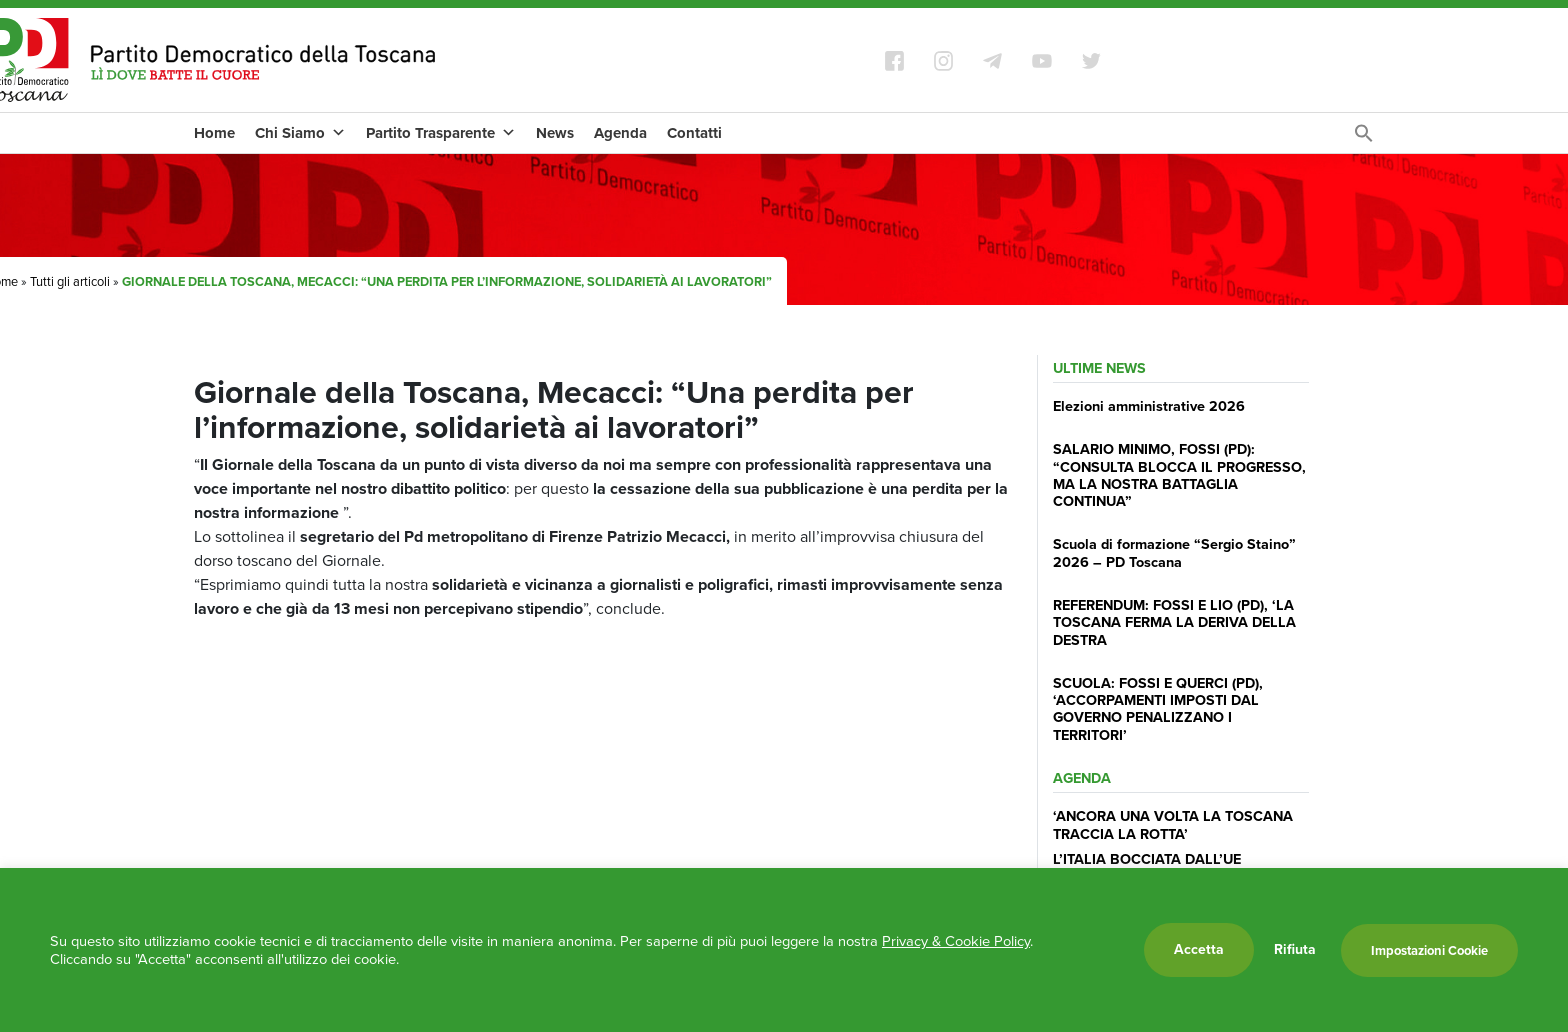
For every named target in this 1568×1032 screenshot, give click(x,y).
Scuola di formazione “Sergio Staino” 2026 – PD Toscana (1174, 552)
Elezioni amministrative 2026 (1149, 406)
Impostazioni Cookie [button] (1429, 950)
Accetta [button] (1199, 949)
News (555, 133)
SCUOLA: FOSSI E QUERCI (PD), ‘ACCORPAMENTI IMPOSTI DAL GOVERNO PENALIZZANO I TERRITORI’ (1158, 709)
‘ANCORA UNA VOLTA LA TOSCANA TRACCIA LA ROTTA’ (1173, 824)
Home (214, 133)
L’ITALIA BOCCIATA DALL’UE (1147, 859)
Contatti (694, 133)
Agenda (620, 133)
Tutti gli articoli (70, 281)
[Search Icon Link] (1364, 138)
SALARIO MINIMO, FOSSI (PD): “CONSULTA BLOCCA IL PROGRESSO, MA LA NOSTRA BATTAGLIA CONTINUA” (1179, 475)
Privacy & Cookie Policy (956, 941)
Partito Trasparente (441, 133)
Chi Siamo (300, 133)
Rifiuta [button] (1295, 950)
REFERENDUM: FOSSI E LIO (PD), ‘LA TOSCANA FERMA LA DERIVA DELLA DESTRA (1174, 622)
